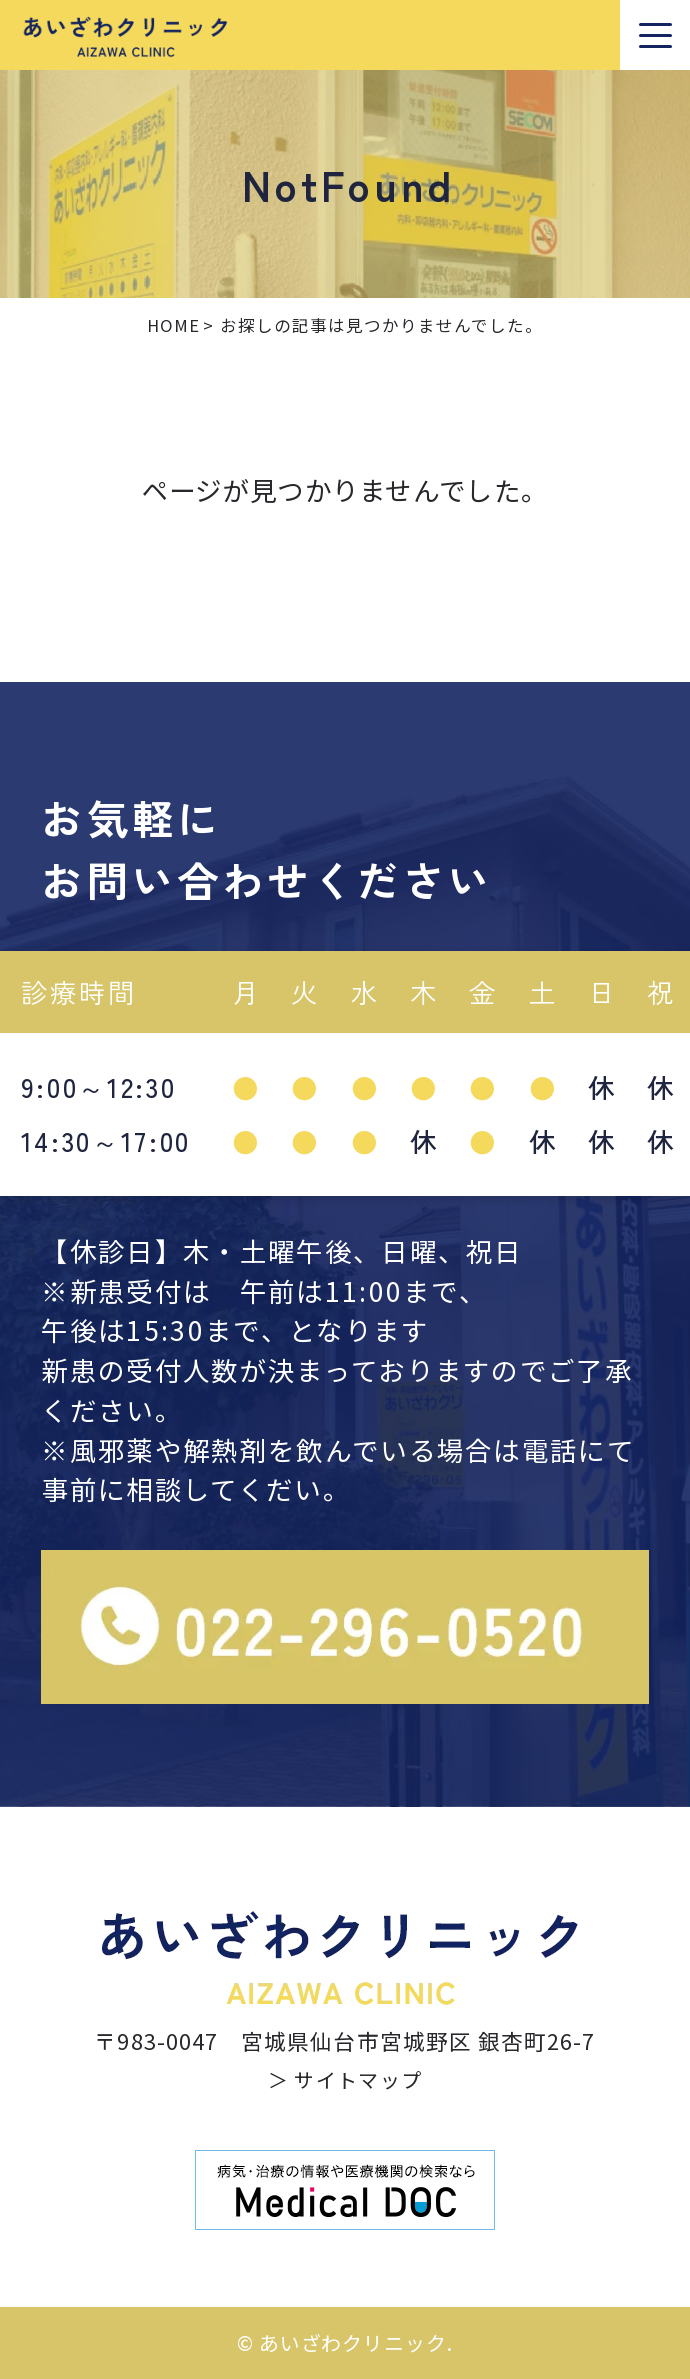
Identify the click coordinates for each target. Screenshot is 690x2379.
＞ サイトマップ (345, 2079)
